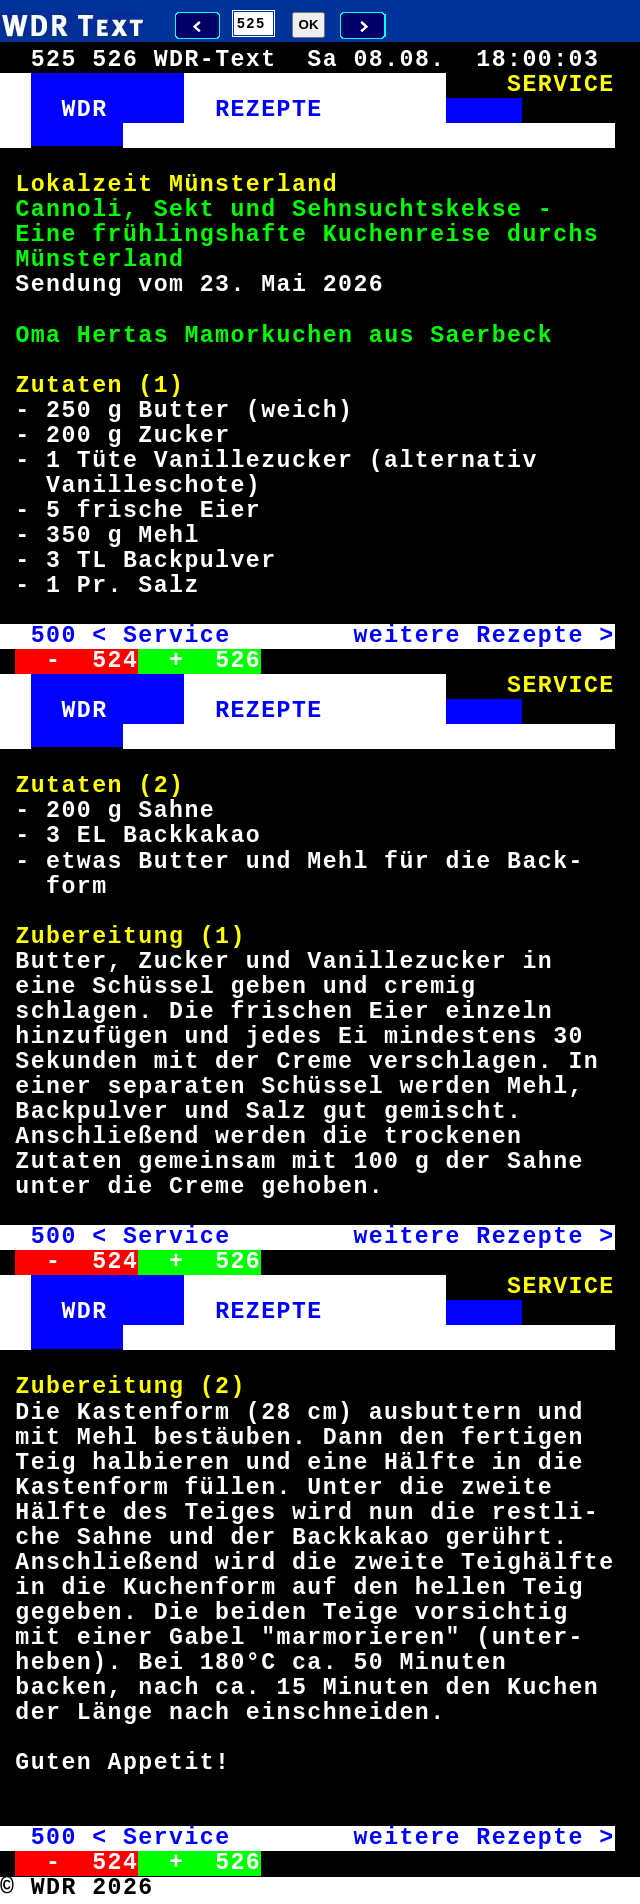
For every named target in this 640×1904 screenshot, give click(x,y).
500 (54, 636)
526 (238, 661)
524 (115, 661)
